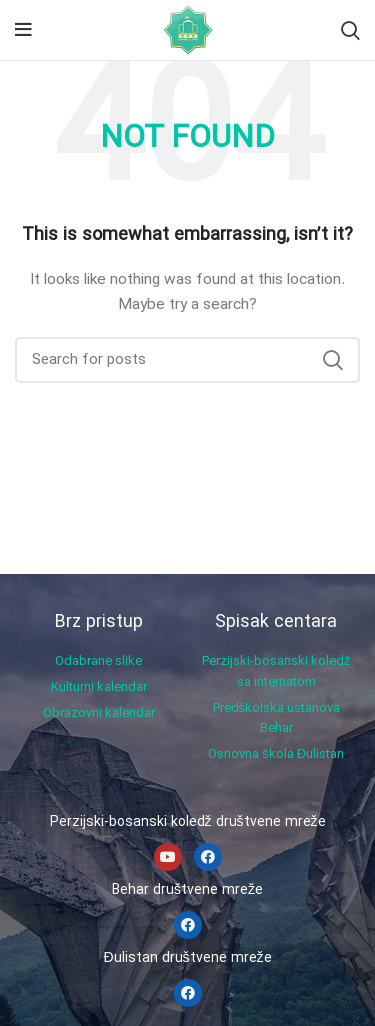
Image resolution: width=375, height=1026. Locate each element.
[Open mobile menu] (23, 30)
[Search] (350, 30)
